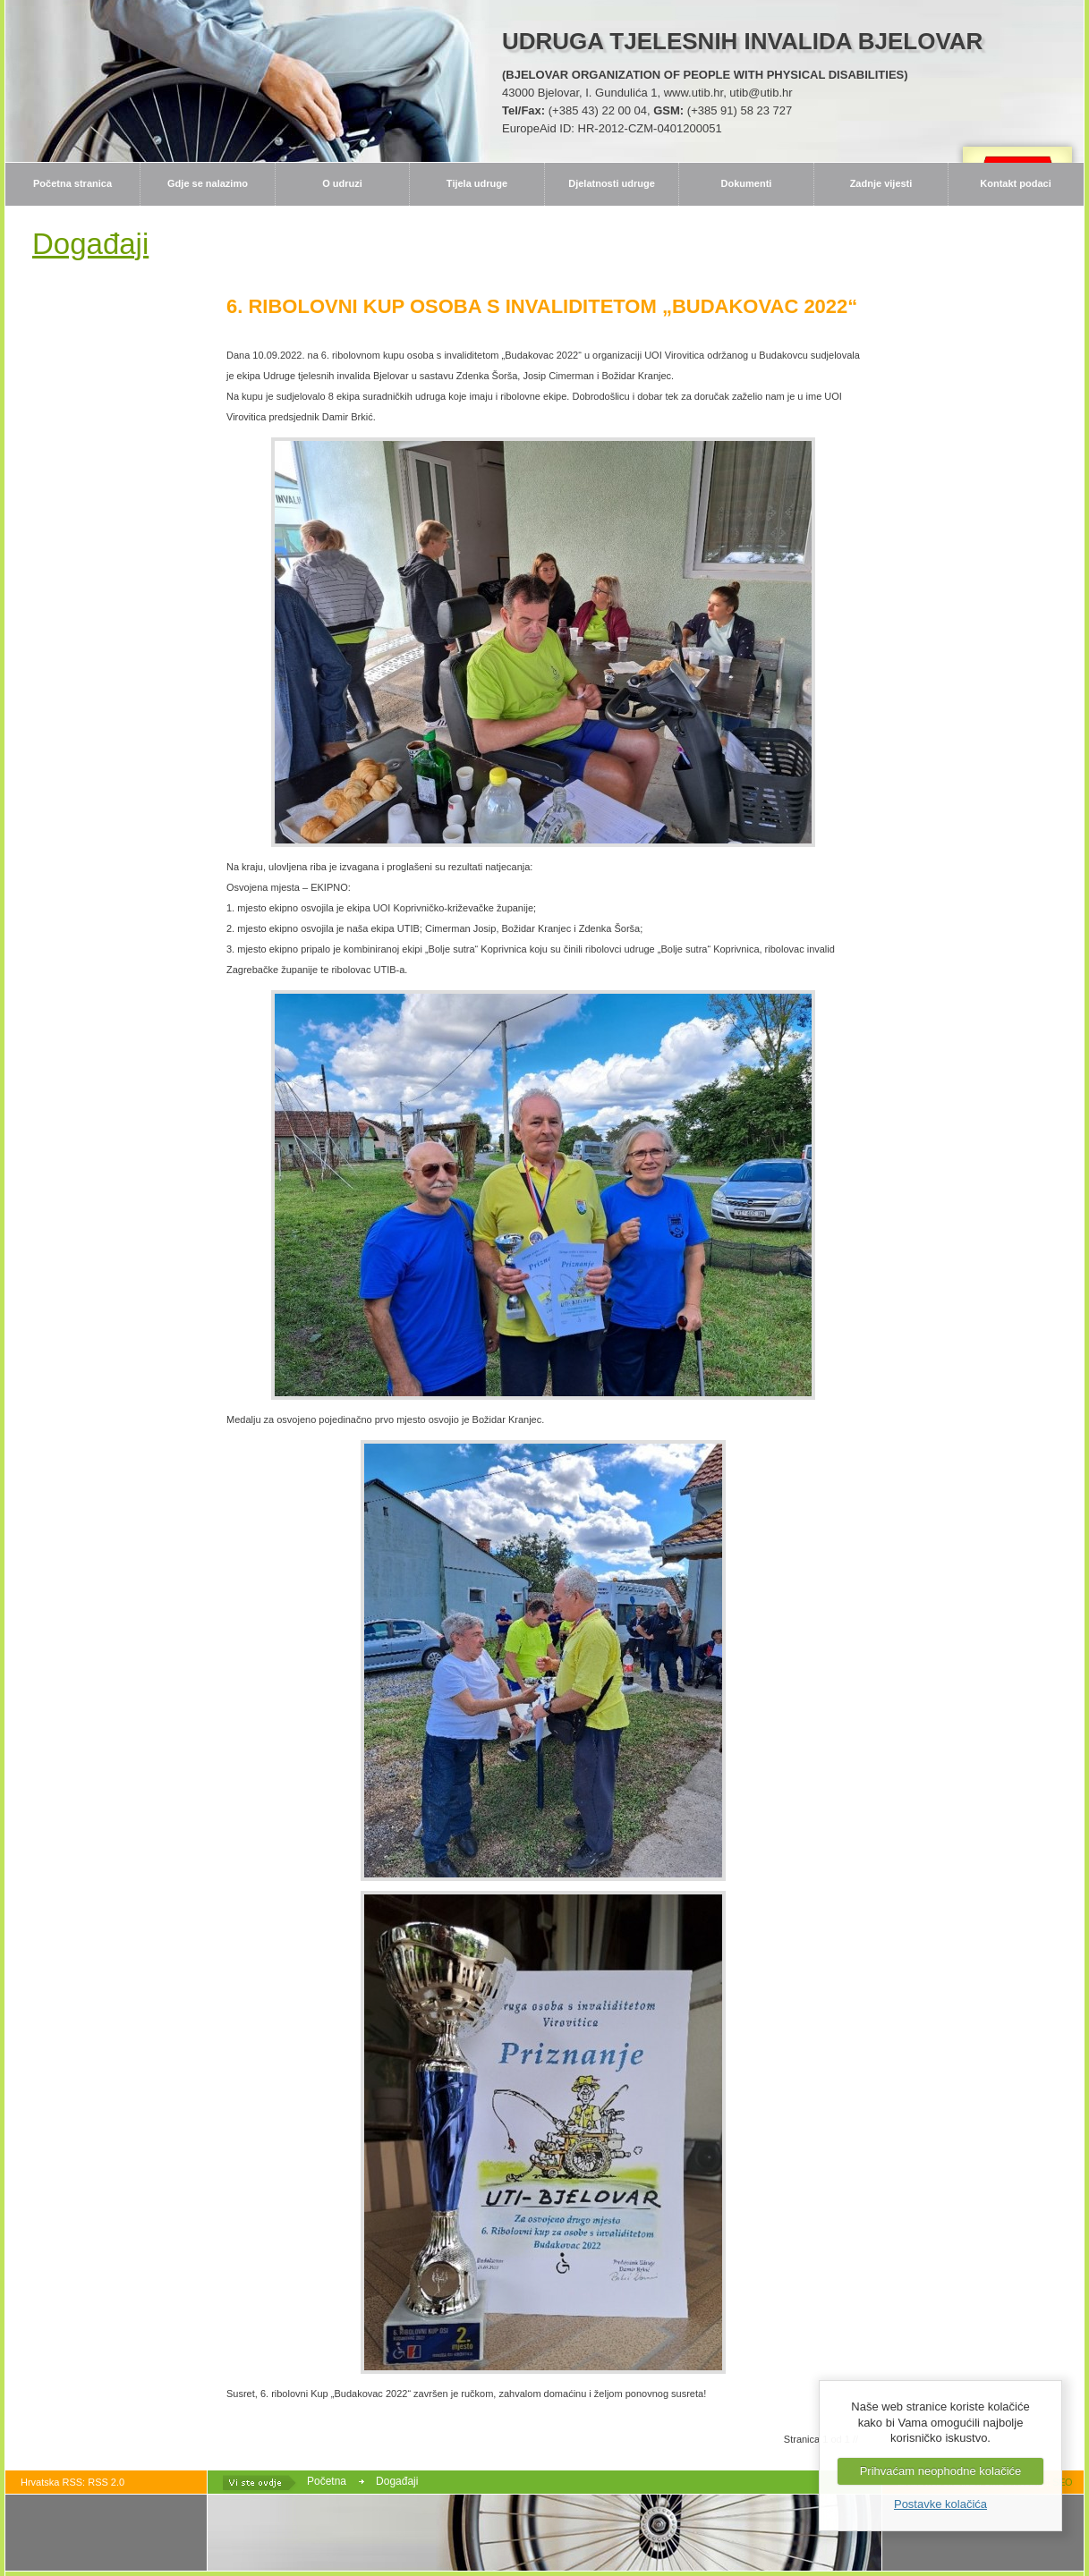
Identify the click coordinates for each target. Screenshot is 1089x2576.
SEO (1062, 2482)
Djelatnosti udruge (611, 183)
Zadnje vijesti (881, 183)
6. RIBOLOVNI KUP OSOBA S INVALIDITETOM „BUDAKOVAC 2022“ (541, 306)
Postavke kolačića (940, 2504)
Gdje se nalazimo (207, 183)
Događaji (397, 2481)
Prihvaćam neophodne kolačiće (941, 2471)
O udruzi (342, 183)
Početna (326, 2481)
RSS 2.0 (106, 2482)
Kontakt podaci (1015, 183)
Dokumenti (746, 183)
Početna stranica (72, 183)
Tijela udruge (477, 183)
